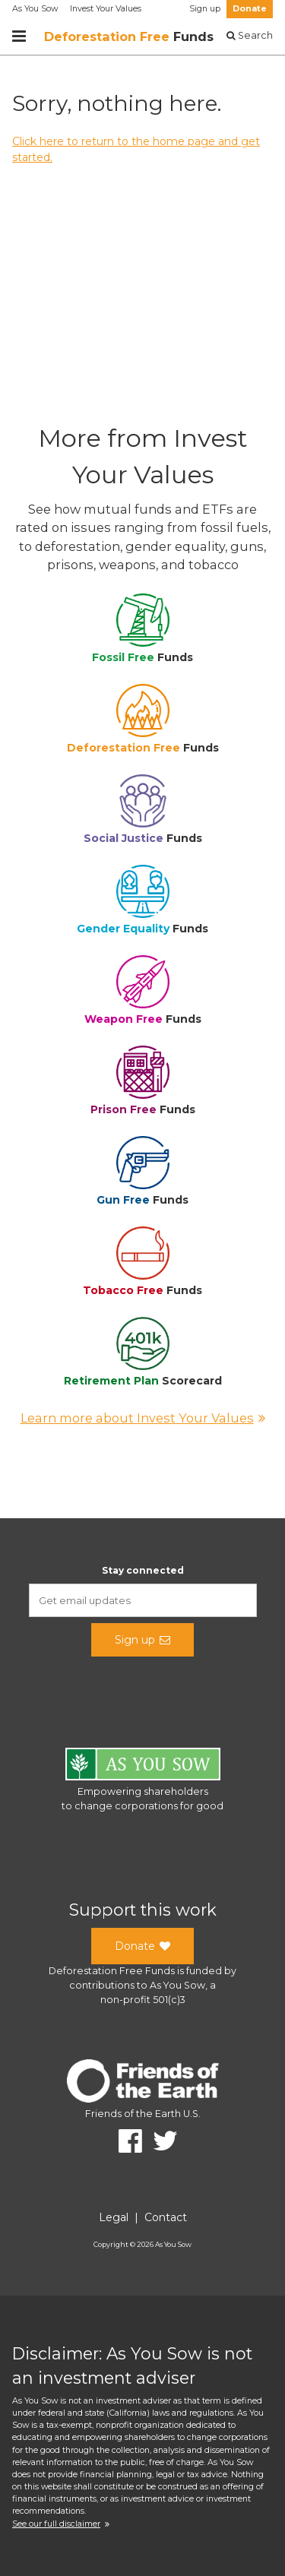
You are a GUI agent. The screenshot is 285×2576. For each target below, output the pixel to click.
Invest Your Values (105, 9)
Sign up (204, 9)
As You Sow (35, 9)
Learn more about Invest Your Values (143, 1418)
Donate (250, 9)
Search (249, 35)
